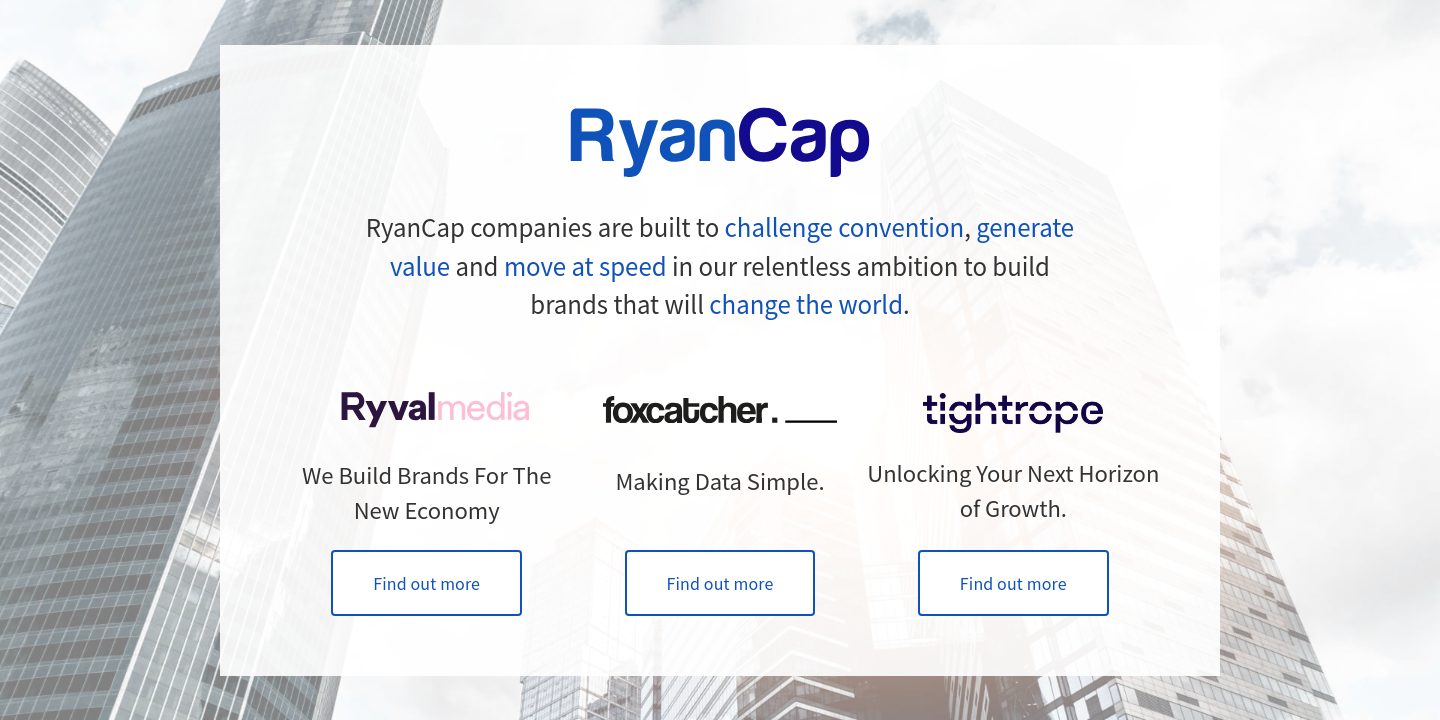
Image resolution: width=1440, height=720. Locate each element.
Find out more (426, 583)
